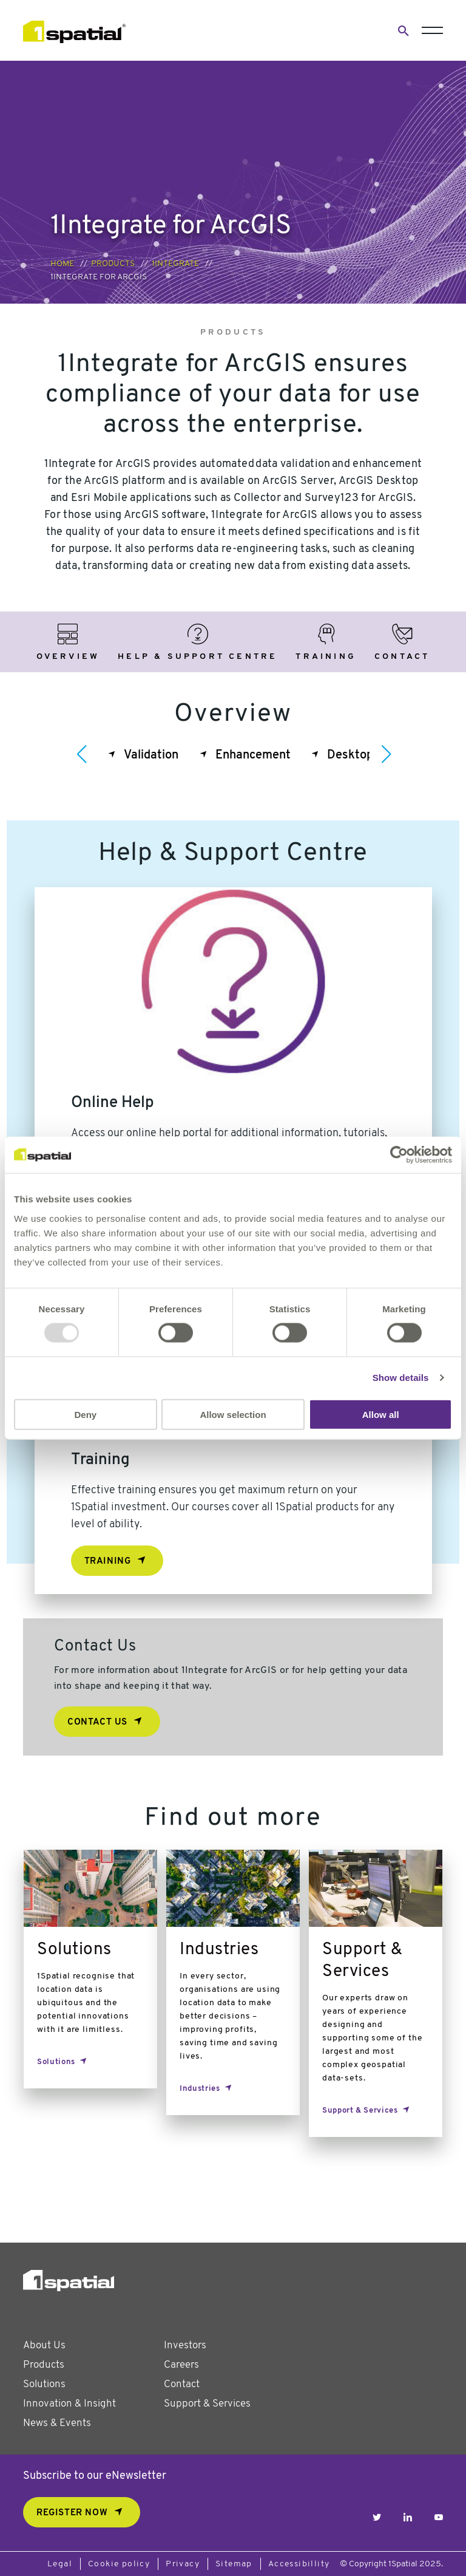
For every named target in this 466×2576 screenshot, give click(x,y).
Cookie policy (119, 2564)
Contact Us (97, 1722)
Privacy (183, 2564)
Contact (182, 2384)
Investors (185, 2345)
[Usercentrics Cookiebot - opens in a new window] (399, 1155)
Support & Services (207, 2404)
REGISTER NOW (71, 2513)
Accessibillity (299, 2564)
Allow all (380, 1414)
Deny (85, 1414)
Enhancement (253, 755)
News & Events (57, 2423)
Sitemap (233, 2564)
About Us (44, 2345)
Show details (401, 1377)
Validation (151, 755)
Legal (59, 2564)
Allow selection (233, 1414)
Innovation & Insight (69, 2404)
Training (107, 1561)
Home (62, 263)
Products (113, 263)
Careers (181, 2365)
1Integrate (175, 263)
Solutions (44, 2384)
